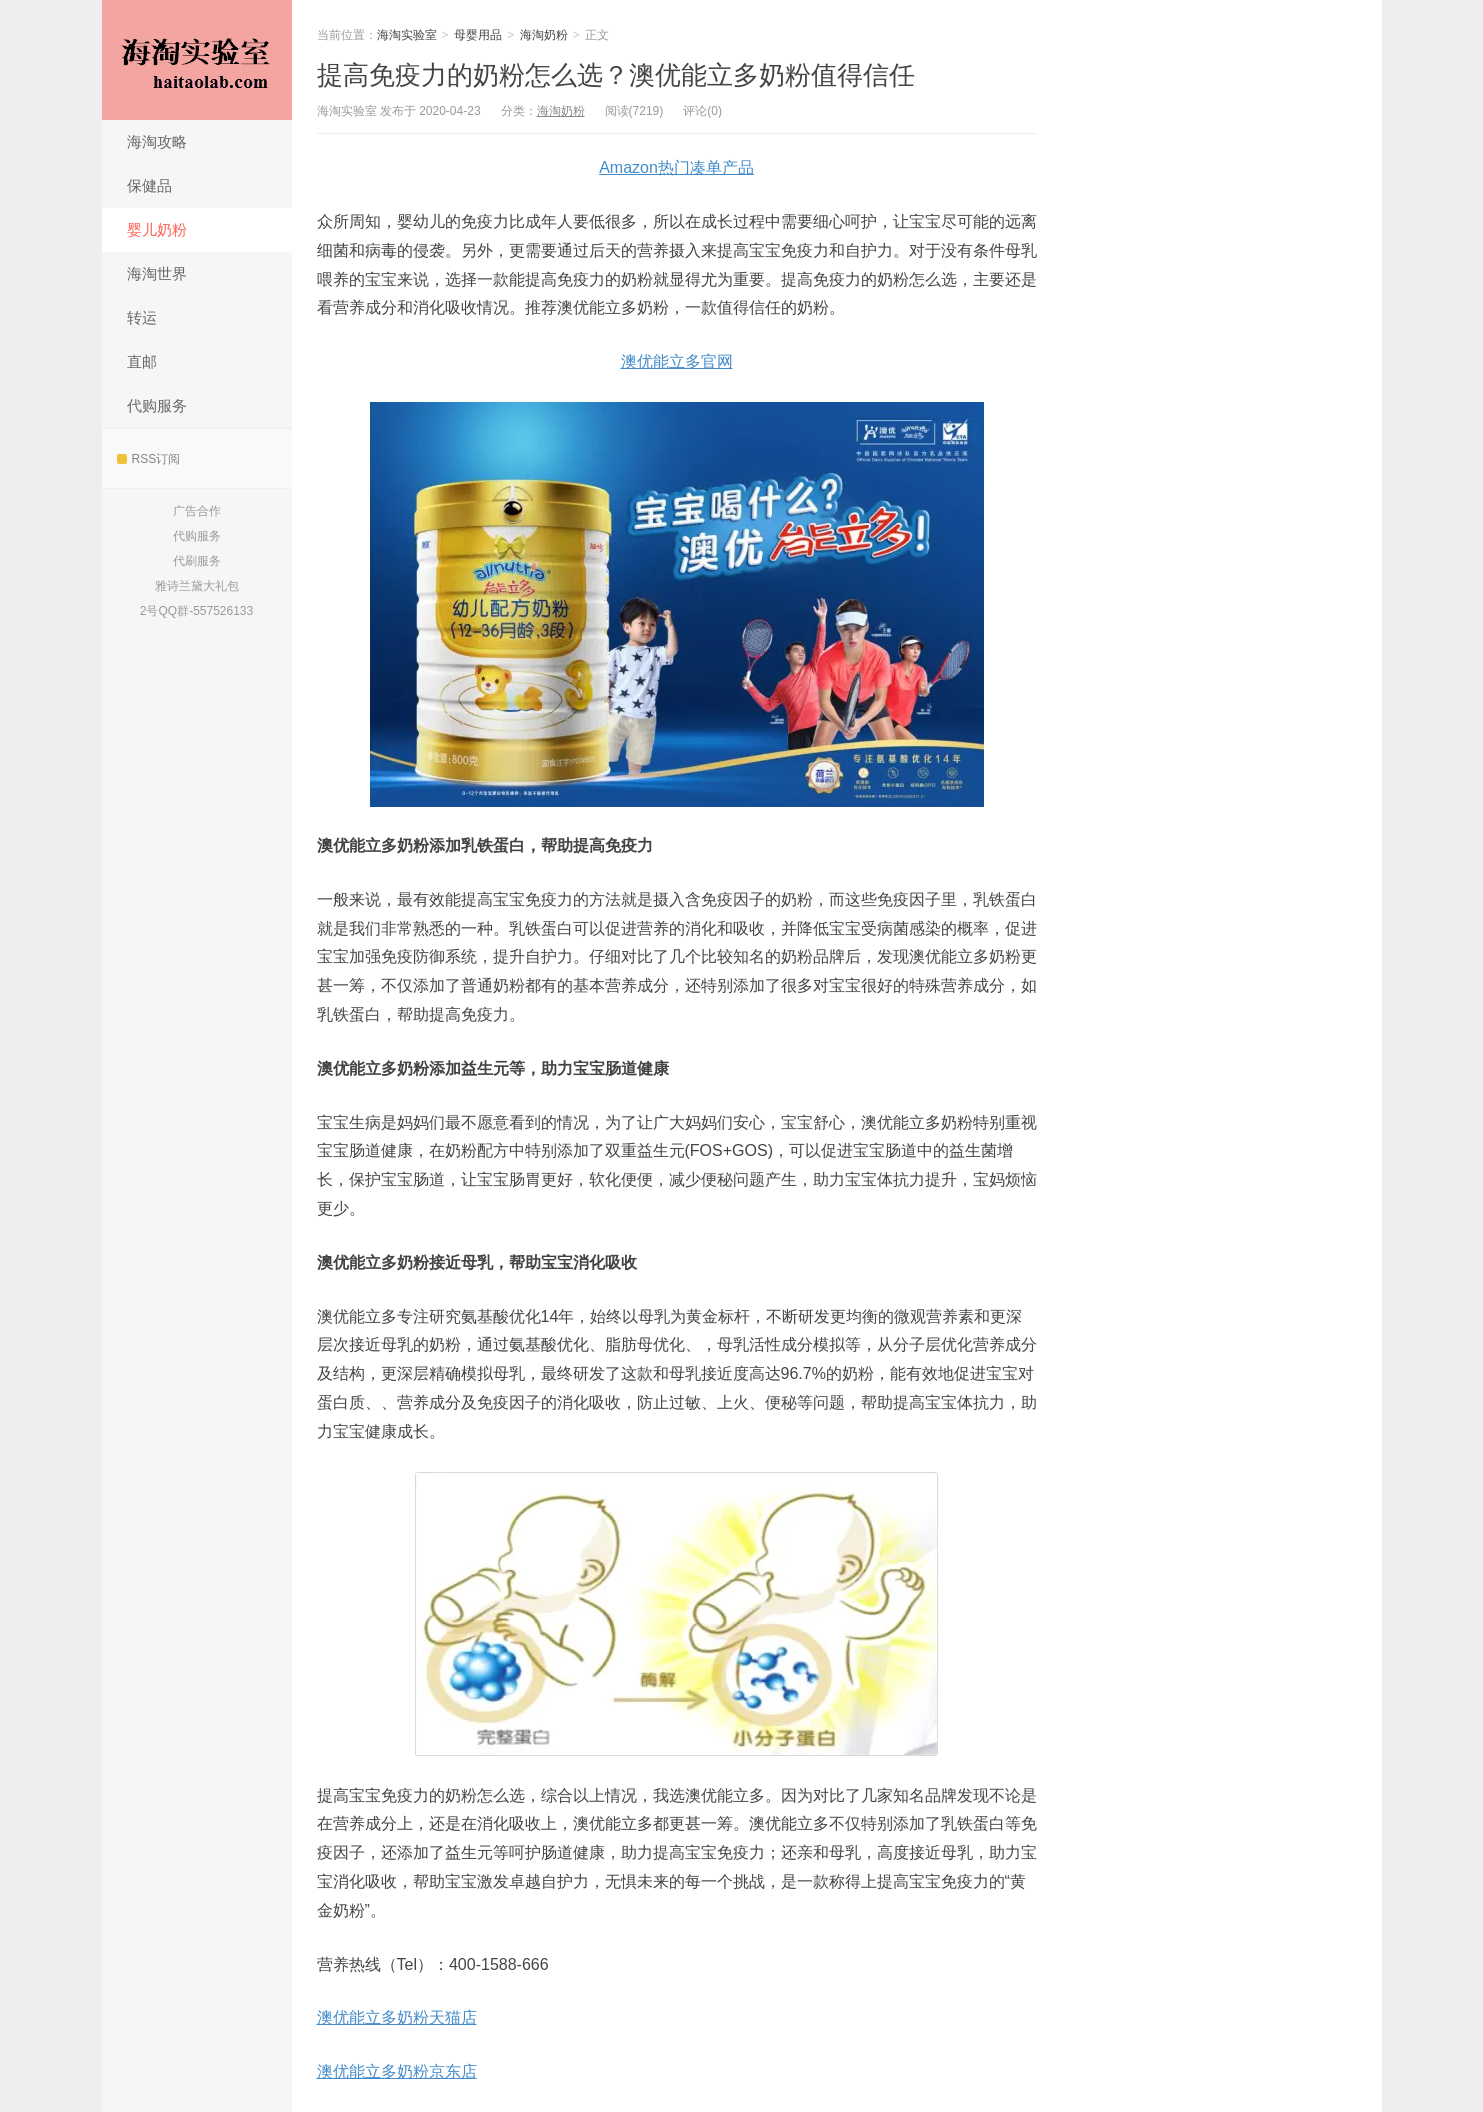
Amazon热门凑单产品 (676, 167)
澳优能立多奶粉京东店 (397, 2071)
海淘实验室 (197, 60)
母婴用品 (478, 35)
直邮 (142, 361)
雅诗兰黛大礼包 (197, 586)
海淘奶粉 (544, 35)
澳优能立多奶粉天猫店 (397, 2017)
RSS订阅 (149, 459)
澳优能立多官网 (677, 361)
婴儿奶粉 (157, 229)
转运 (142, 317)
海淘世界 (157, 273)
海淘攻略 (157, 141)
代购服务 (157, 405)
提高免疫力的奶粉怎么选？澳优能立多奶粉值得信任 (616, 75)
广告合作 (197, 511)
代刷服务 (197, 561)
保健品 (149, 185)
